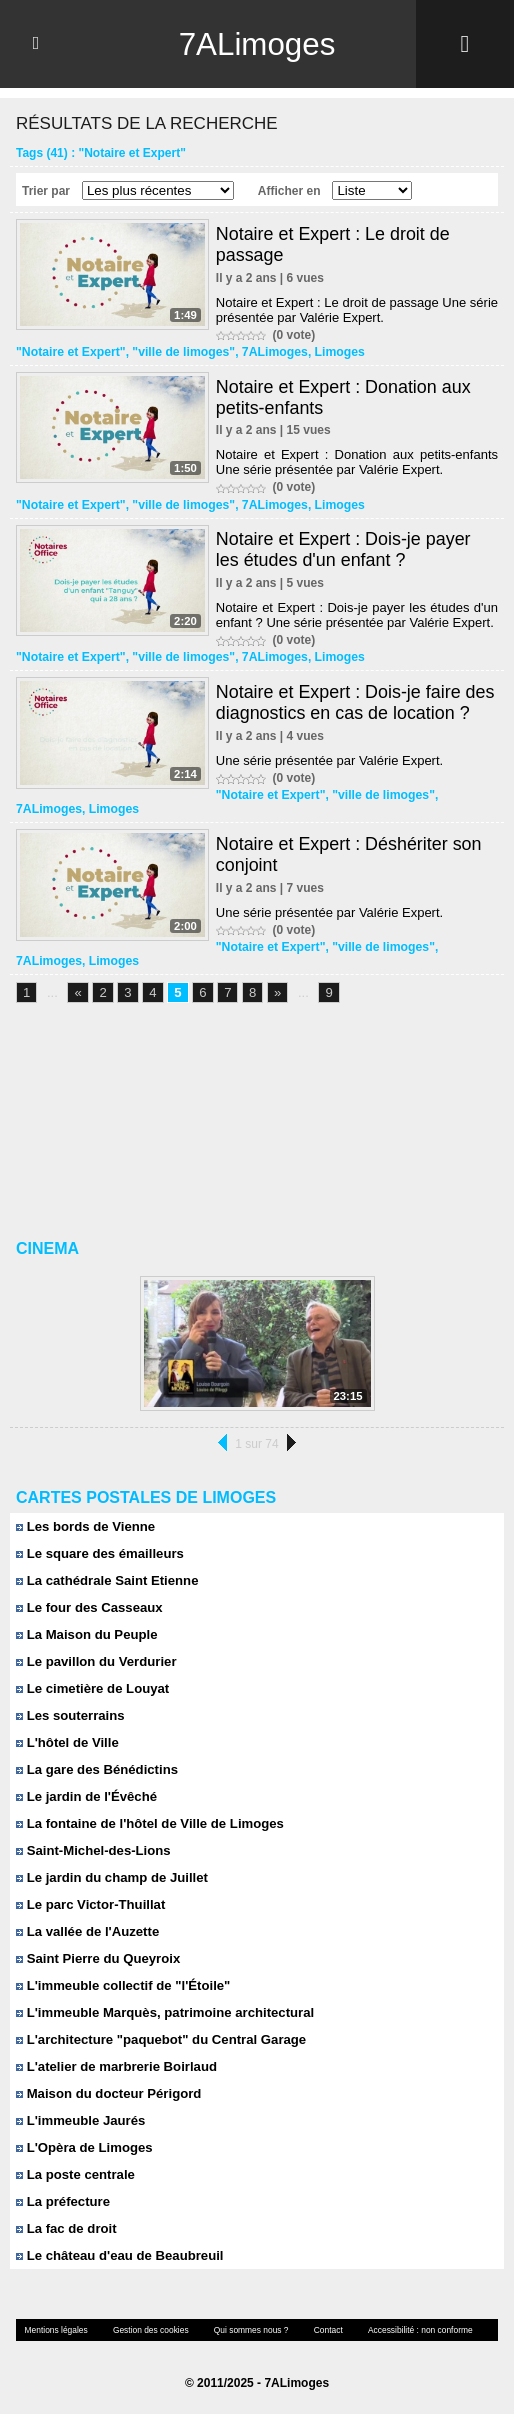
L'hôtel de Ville (67, 1742)
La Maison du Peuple (86, 1634)
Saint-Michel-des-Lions (92, 1850)
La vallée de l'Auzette (87, 1931)
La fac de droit (65, 2228)
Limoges (333, 352)
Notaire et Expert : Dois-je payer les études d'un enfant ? (344, 549)
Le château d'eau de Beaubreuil (118, 2255)
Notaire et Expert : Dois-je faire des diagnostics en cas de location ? (356, 702)
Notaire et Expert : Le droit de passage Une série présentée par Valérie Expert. (357, 310)
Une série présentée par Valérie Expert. (329, 760)
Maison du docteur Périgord (107, 2093)
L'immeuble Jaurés (80, 2120)
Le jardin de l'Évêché (85, 1796)
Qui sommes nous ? (245, 2329)
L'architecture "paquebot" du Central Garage (159, 2039)
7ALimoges (257, 44)
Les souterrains (69, 1715)
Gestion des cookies (147, 2329)
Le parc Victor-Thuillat (90, 1904)
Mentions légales (55, 2329)
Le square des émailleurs (99, 1553)
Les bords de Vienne (85, 1526)
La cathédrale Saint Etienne (106, 1580)
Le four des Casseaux (88, 1607)
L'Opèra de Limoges (83, 2147)
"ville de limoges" (180, 352)
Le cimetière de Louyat (92, 1688)
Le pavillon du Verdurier (95, 1661)
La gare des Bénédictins (96, 1769)
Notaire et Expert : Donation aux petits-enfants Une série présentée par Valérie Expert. (357, 462)
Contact (321, 2329)
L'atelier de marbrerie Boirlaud (115, 2066)
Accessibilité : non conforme (411, 2329)
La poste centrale (75, 2174)
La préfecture (62, 2201)
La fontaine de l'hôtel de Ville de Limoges (148, 1823)
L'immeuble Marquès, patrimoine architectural (163, 2012)
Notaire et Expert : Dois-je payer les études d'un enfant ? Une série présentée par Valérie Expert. (357, 615)
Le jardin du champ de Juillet (111, 1877)
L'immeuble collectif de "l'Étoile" (122, 1985)
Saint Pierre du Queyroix (97, 1958)
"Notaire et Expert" (69, 352)
